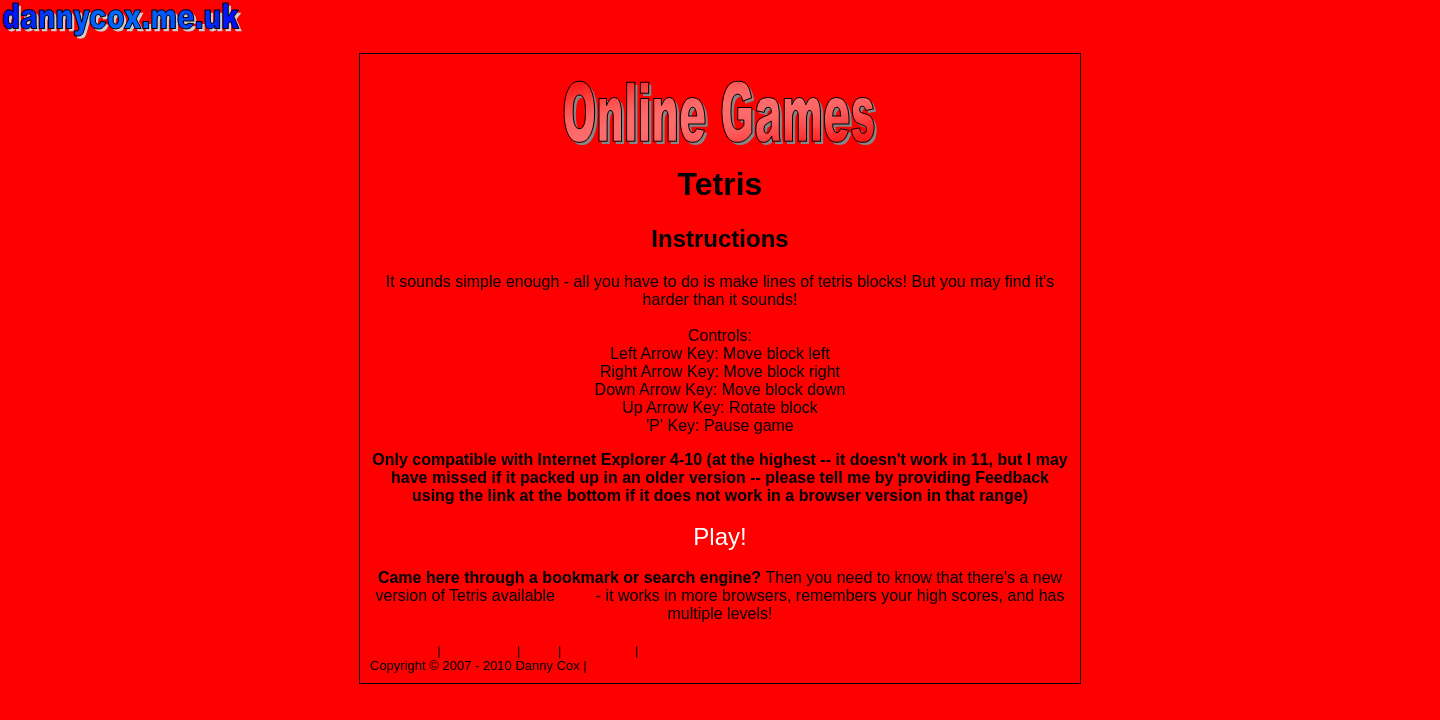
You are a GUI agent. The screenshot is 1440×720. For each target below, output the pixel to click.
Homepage (402, 650)
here (575, 595)
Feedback (670, 650)
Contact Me (598, 650)
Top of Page (478, 650)
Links (539, 650)
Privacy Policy (630, 665)
